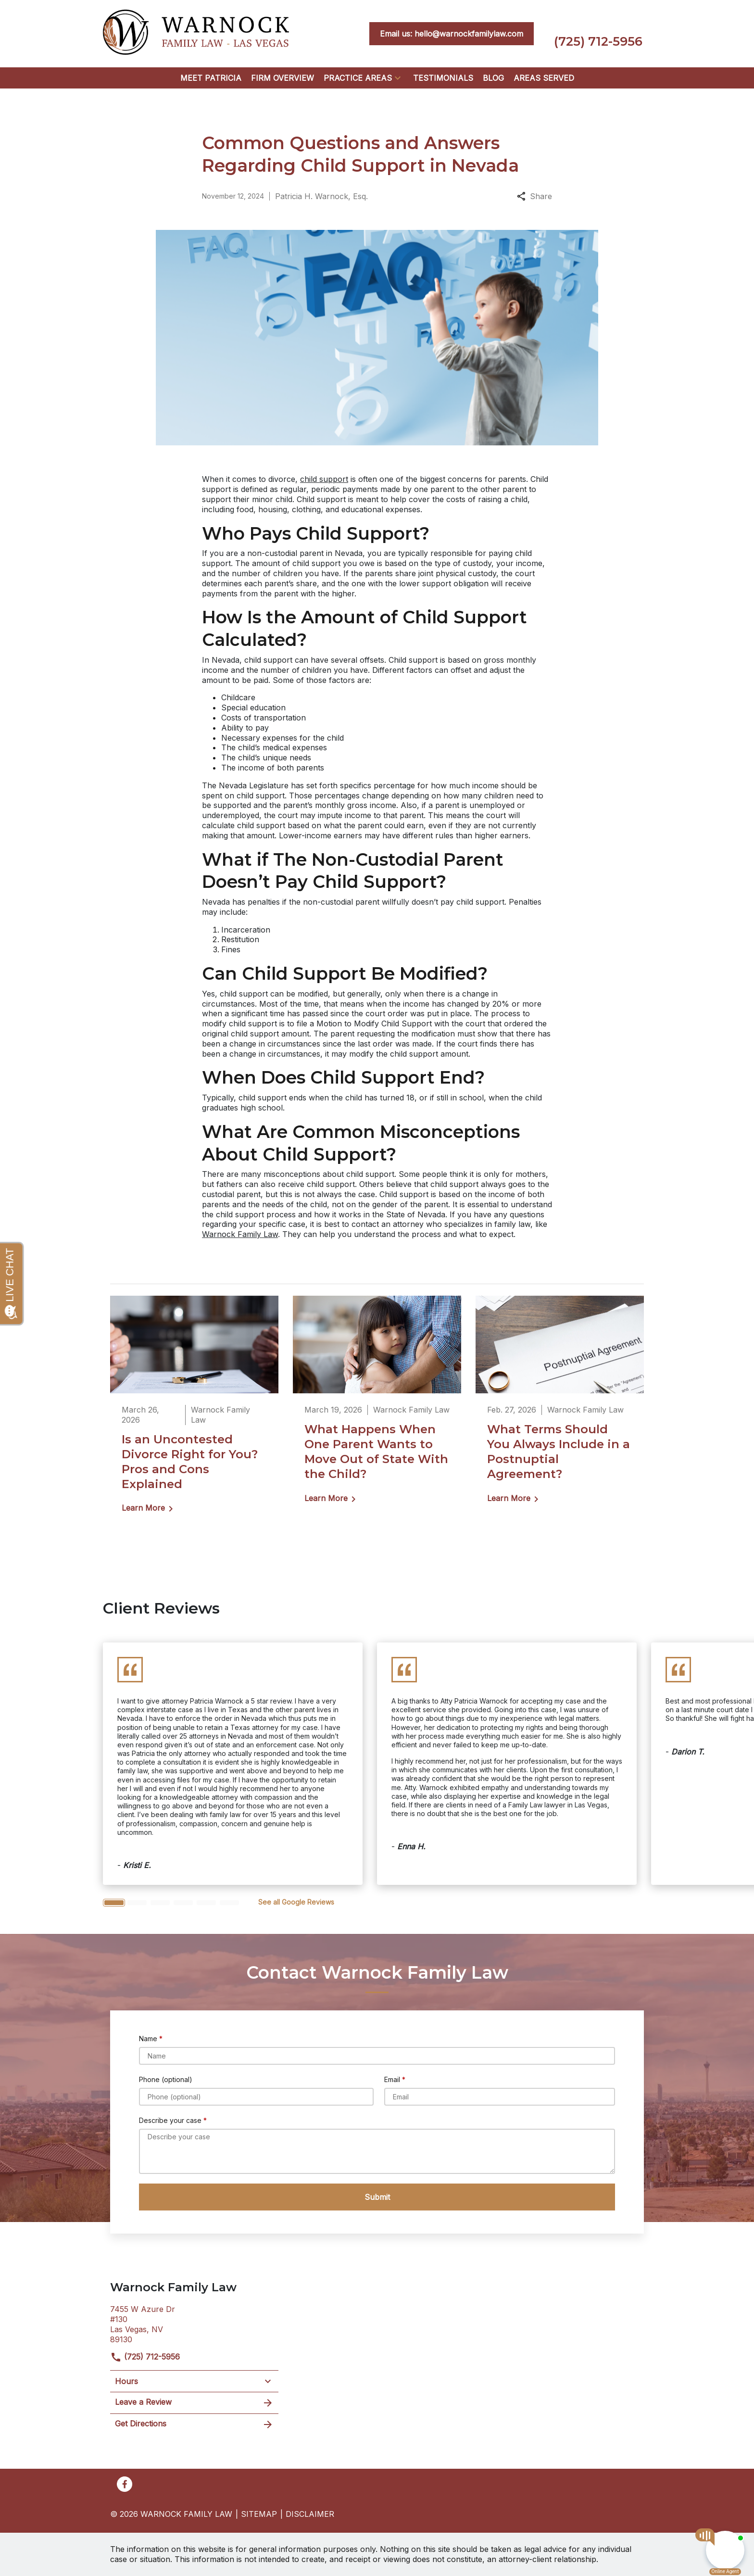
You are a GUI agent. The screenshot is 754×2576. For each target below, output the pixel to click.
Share (534, 196)
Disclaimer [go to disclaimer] (310, 2514)
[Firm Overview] (282, 78)
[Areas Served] (544, 78)
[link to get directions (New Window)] (194, 2323)
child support (324, 479)
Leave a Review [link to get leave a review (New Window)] (194, 2403)
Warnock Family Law (240, 1234)
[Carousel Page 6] (229, 1902)
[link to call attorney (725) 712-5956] (598, 33)
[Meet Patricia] (210, 78)
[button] (397, 78)
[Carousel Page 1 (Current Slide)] (114, 1902)
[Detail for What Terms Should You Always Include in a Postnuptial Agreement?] (560, 1406)
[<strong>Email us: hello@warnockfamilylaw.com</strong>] (451, 33)
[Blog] (493, 78)
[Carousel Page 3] (160, 1902)
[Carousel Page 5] (206, 1902)
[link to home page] (196, 33)
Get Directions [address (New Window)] (194, 2424)
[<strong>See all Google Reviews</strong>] (296, 1902)
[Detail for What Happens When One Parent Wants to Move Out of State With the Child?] (377, 1406)
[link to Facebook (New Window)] (124, 2484)
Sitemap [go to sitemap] (259, 2514)
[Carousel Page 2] (137, 1902)
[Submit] (377, 2197)
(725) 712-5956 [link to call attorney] (145, 2356)
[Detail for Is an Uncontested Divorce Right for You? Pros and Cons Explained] (194, 1411)
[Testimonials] (443, 78)
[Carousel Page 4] (183, 1902)
